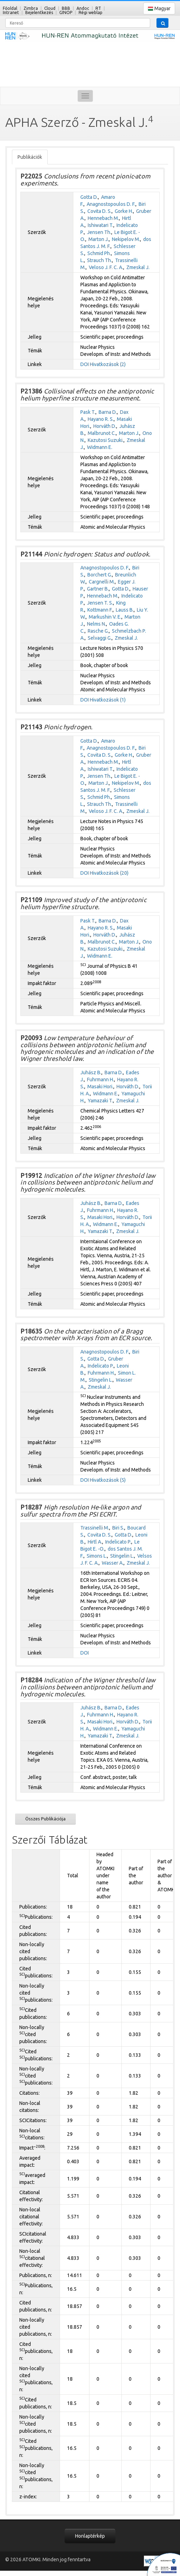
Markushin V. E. (105, 617)
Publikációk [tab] (30, 157)
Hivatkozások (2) (108, 364)
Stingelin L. (101, 1380)
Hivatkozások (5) (108, 1480)
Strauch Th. (99, 260)
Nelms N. (96, 624)
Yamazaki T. (100, 1100)
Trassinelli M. (94, 1528)
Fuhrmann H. (100, 1079)
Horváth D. (104, 426)
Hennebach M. (103, 218)
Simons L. (97, 1556)
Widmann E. (99, 447)
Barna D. (108, 412)
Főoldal (10, 8)
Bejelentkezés (39, 12)
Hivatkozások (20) (109, 873)
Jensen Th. (99, 232)
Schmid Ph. (99, 253)
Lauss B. (125, 610)
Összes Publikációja (45, 1818)
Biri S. (118, 1528)
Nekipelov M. (126, 239)
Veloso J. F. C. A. (106, 267)
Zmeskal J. (137, 267)
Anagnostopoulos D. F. (111, 204)
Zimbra (31, 8)
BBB (66, 8)
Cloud (49, 8)
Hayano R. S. (101, 419)
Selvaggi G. (100, 638)
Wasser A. (113, 1563)
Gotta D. (89, 197)
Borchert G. (99, 575)
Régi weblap (90, 12)
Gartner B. (98, 589)
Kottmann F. (100, 610)
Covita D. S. (99, 211)
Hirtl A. (95, 1542)
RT (98, 8)
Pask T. (87, 412)
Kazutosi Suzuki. (106, 440)
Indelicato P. (101, 1366)
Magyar (159, 9)
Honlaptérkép (90, 2536)
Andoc (82, 8)
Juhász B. (90, 1072)
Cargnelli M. (102, 582)
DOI (84, 364)
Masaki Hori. (100, 1086)
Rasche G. (98, 631)
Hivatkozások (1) (108, 700)
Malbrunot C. (102, 433)
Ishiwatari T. (100, 225)
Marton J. (98, 239)
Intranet (11, 12)
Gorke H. (124, 211)
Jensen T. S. (100, 603)
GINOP (65, 12)
